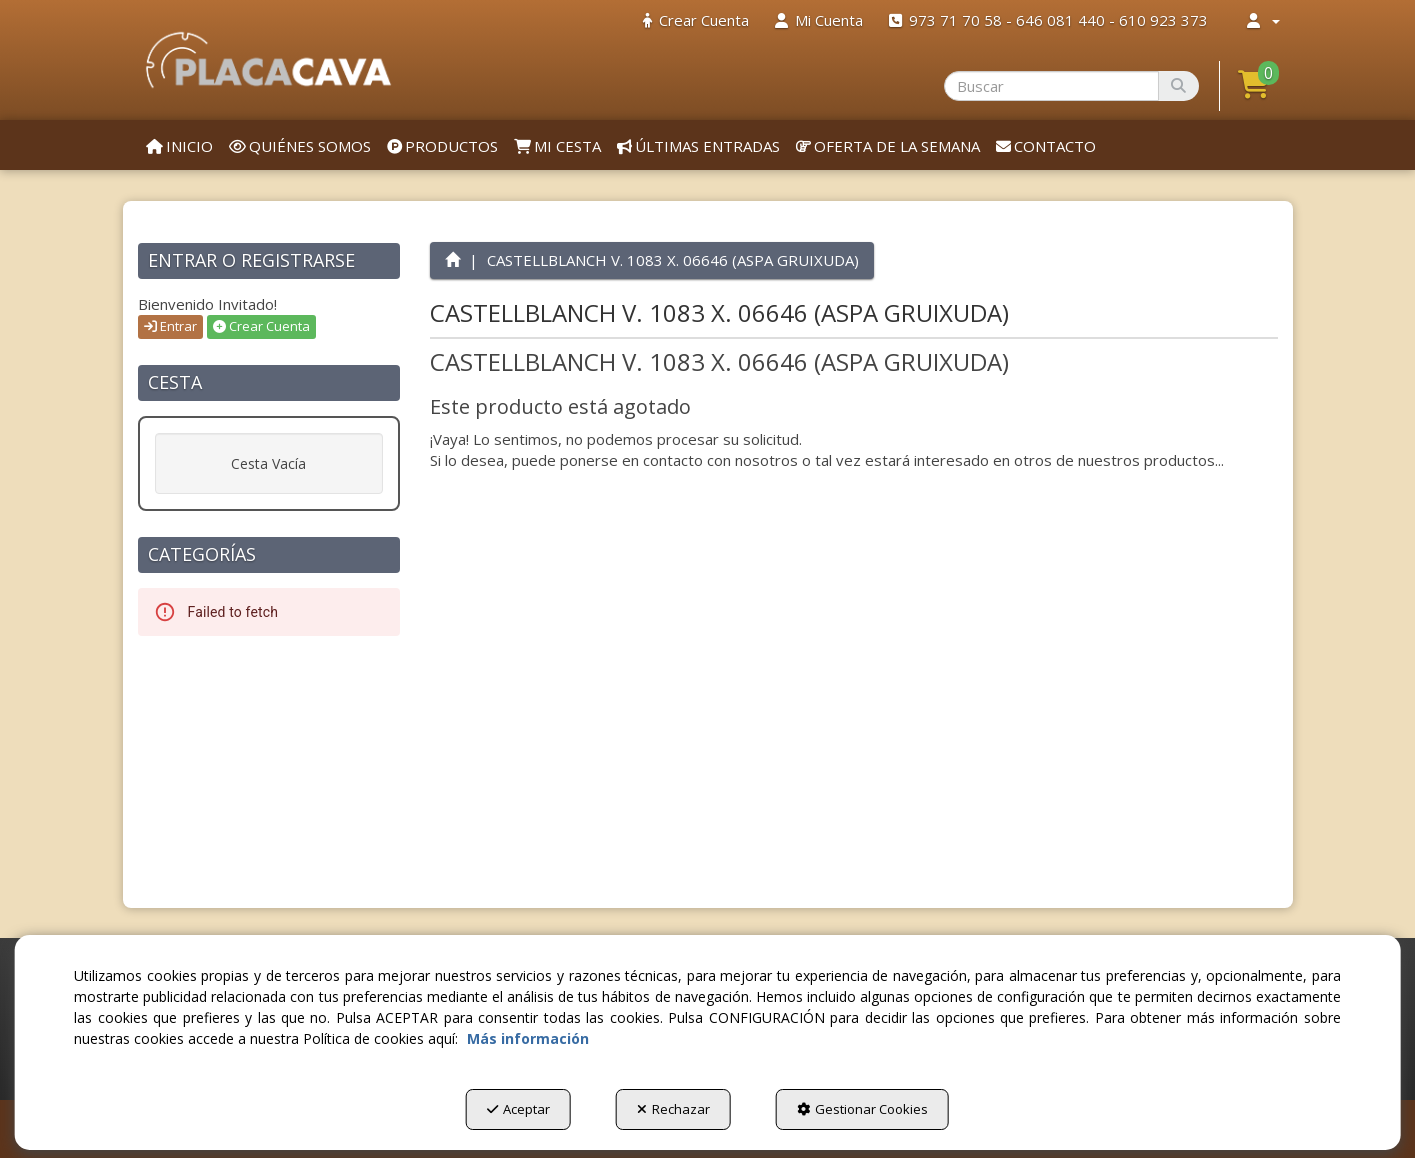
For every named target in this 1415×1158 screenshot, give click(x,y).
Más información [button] (528, 1038)
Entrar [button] (170, 326)
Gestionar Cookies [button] (862, 1109)
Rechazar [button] (673, 1109)
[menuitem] (696, 20)
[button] (269, 60)
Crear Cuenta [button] (261, 326)
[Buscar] (1178, 86)
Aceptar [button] (518, 1109)
